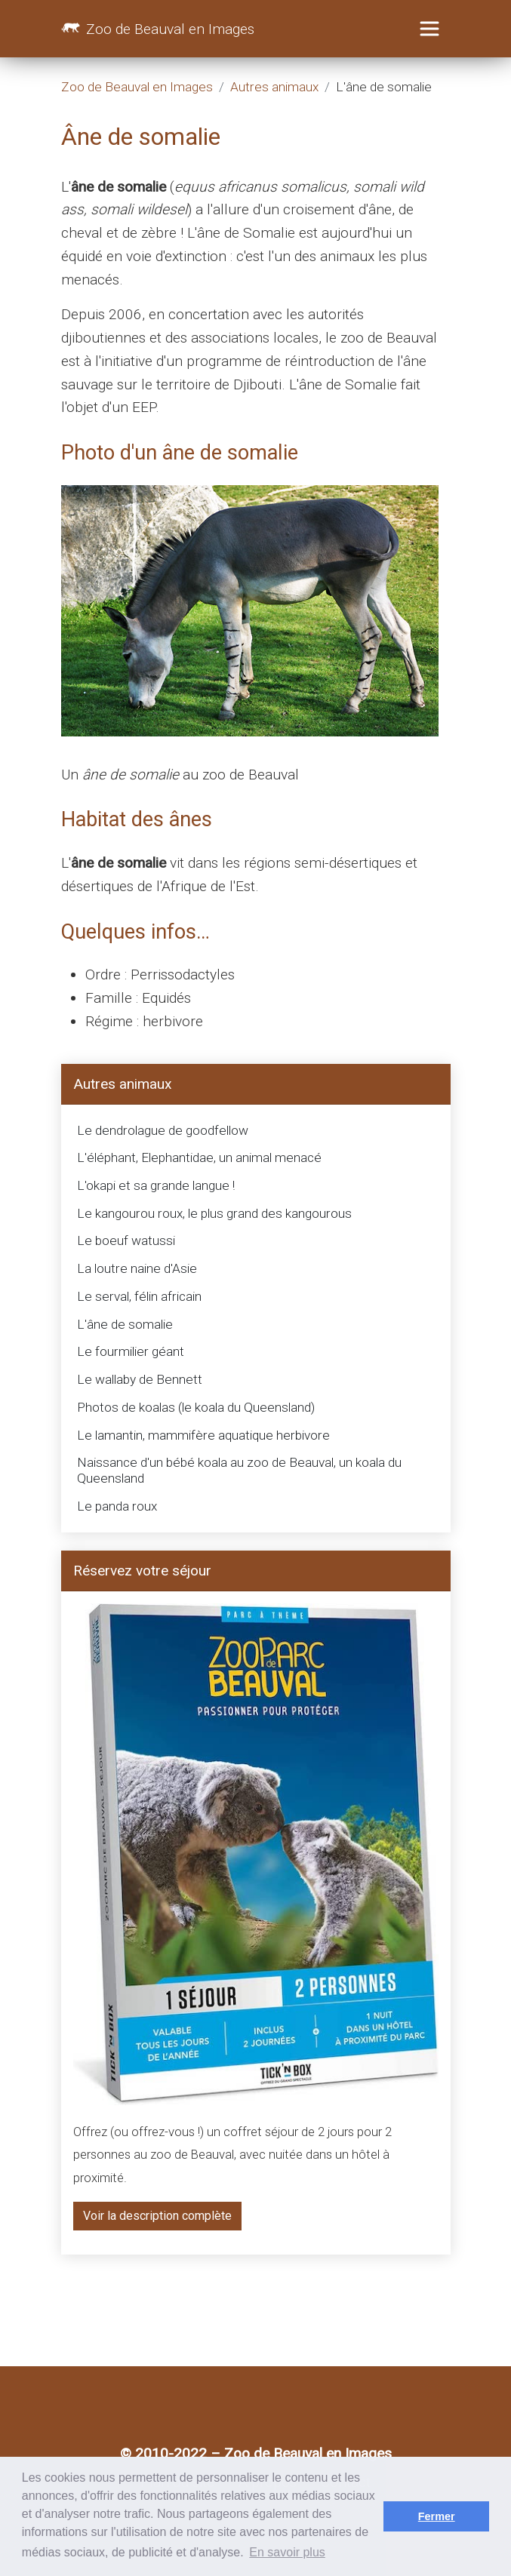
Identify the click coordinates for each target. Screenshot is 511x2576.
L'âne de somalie (125, 1324)
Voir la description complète (157, 2216)
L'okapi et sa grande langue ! (156, 1185)
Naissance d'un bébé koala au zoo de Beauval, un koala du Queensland (239, 1470)
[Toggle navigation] (429, 29)
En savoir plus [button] (287, 2552)
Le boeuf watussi (126, 1240)
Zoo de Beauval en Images (157, 31)
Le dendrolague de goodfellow (162, 1130)
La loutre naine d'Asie (137, 1268)
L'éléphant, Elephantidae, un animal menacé (199, 1157)
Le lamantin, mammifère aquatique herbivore (203, 1435)
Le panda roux (117, 1506)
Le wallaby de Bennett (139, 1379)
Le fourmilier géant (130, 1351)
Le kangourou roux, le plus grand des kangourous (214, 1213)
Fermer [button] (436, 2516)
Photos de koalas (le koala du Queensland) (196, 1407)
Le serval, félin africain (139, 1296)
